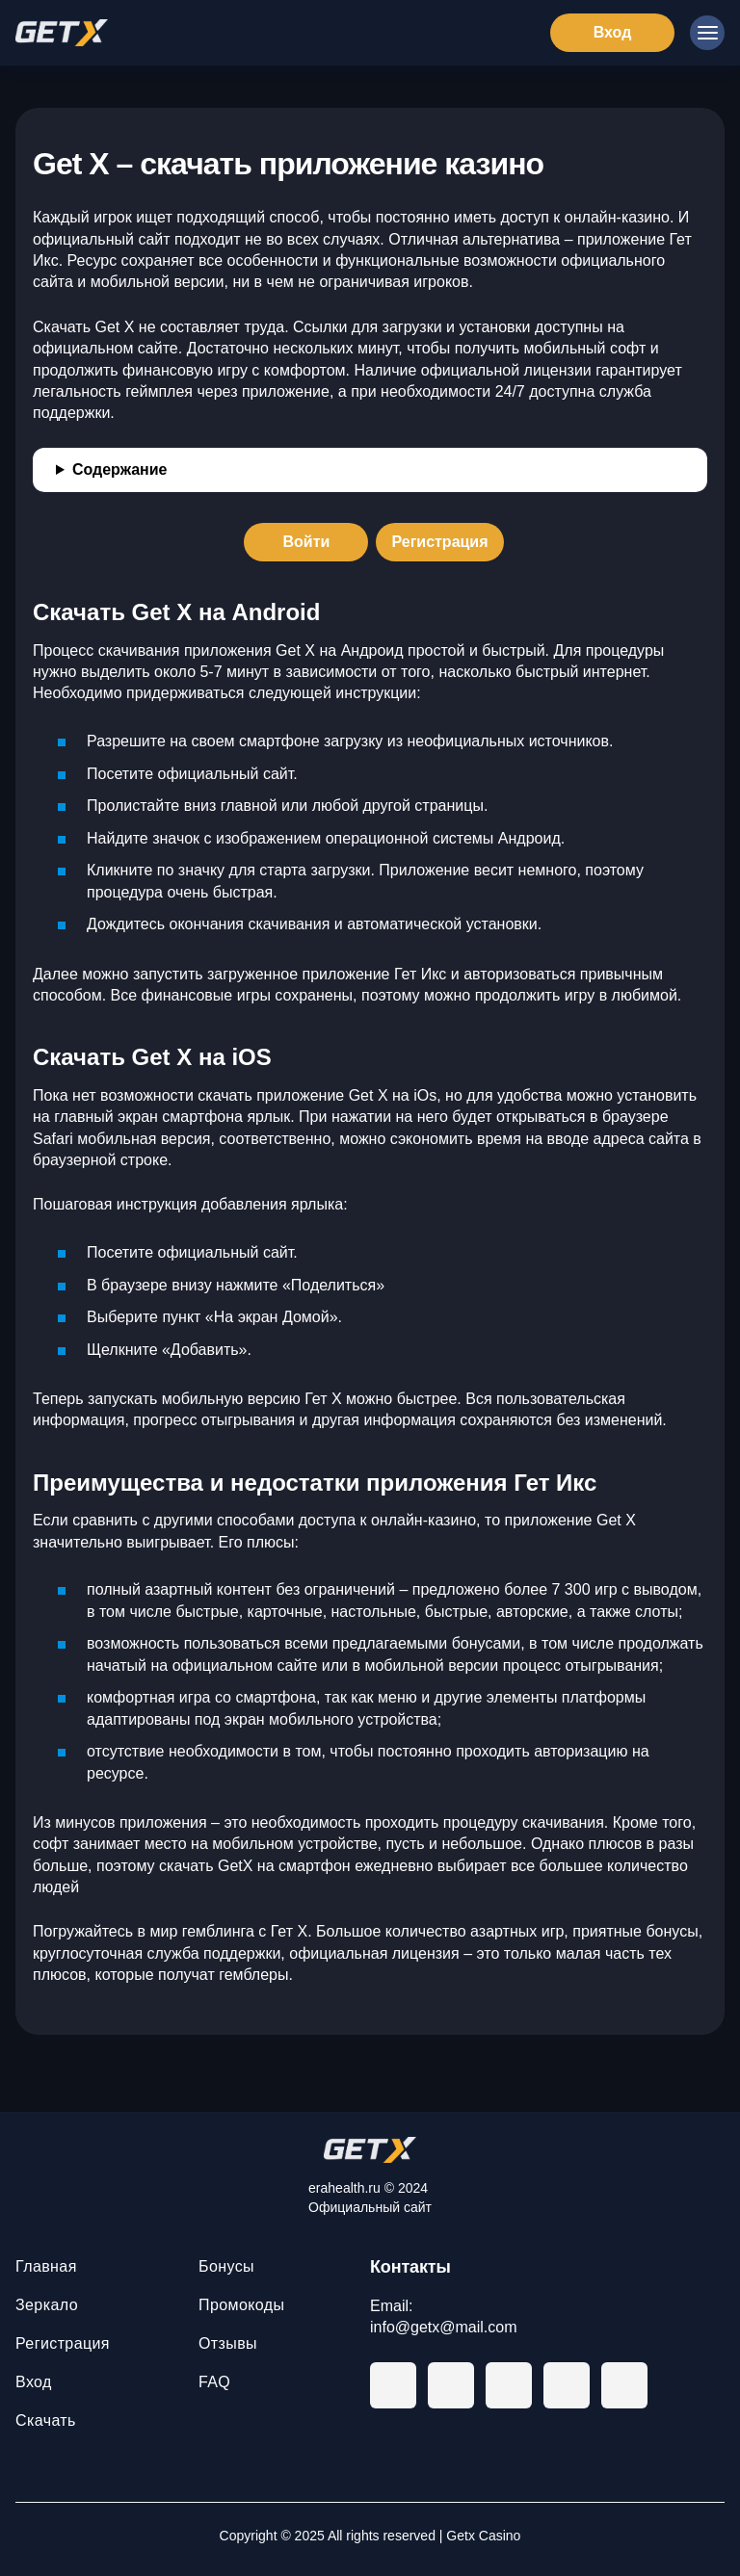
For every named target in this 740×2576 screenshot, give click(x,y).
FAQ (214, 2382)
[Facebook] (451, 2385)
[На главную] (370, 2150)
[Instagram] (624, 2385)
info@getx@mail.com (443, 2327)
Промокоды (241, 2305)
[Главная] (61, 32)
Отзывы (227, 2343)
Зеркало (46, 2305)
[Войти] (306, 542)
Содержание (120, 469)
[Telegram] (393, 2385)
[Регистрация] (439, 542)
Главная (46, 2266)
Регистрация (62, 2343)
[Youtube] (509, 2385)
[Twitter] (566, 2385)
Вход (33, 2382)
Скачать (45, 2420)
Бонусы (226, 2266)
